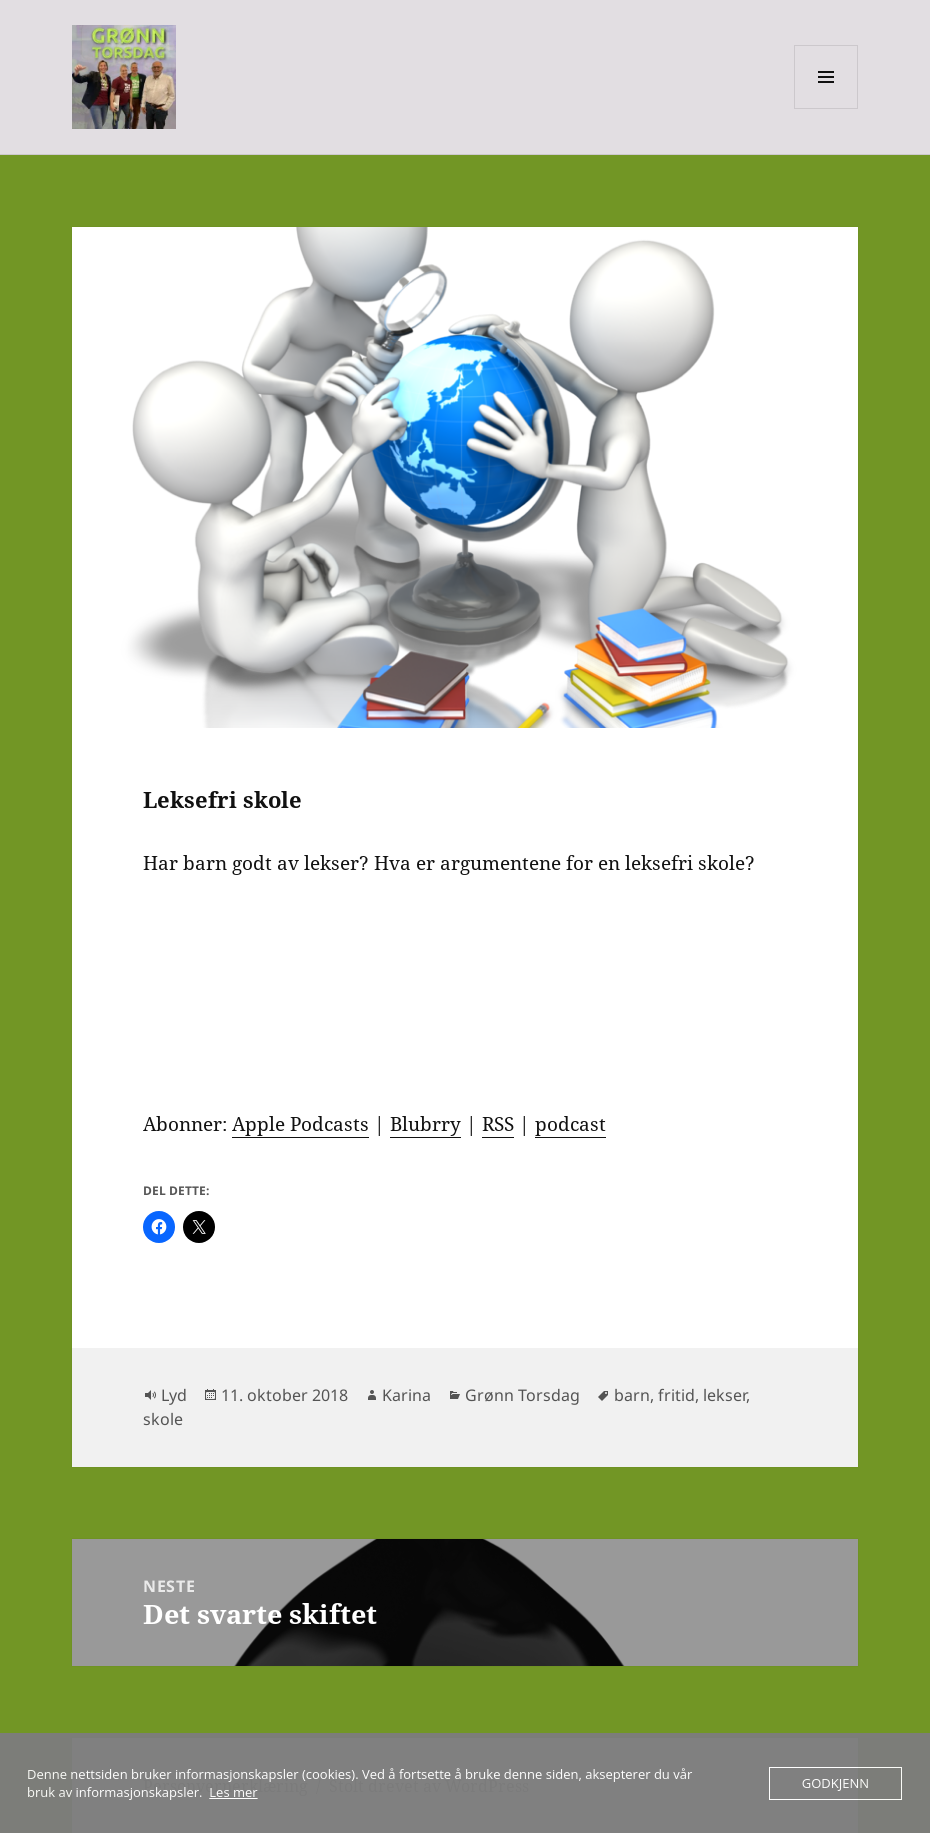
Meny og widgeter (826, 108)
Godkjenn (835, 1783)
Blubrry (425, 1124)
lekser (724, 1395)
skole (163, 1419)
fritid (676, 1395)
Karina (406, 1395)
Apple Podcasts (300, 1124)
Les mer (233, 1792)
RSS (498, 1124)
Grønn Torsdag (522, 1395)
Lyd (174, 1395)
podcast (570, 1124)
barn (632, 1395)
